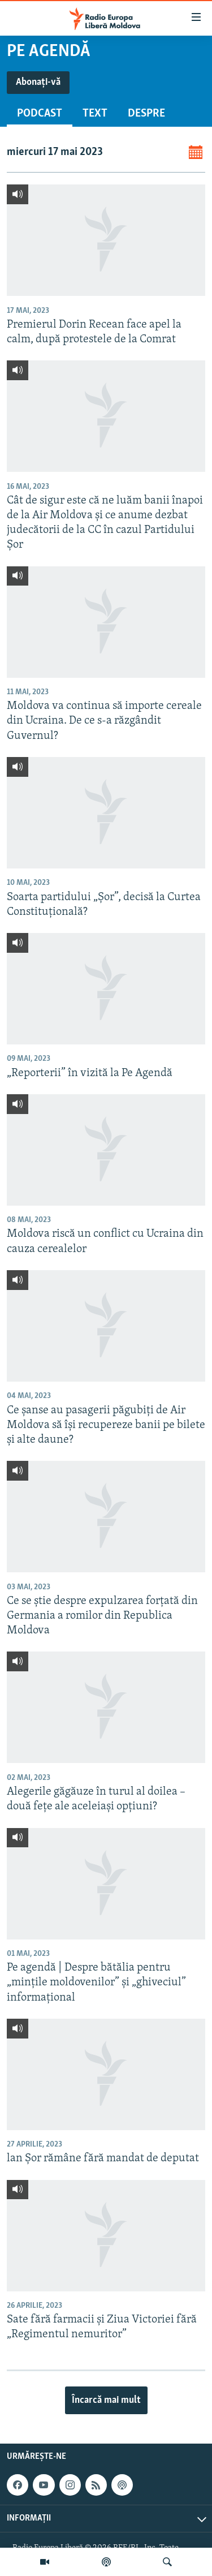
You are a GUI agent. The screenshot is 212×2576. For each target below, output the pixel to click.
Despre (146, 113)
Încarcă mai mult (106, 2400)
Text (95, 113)
